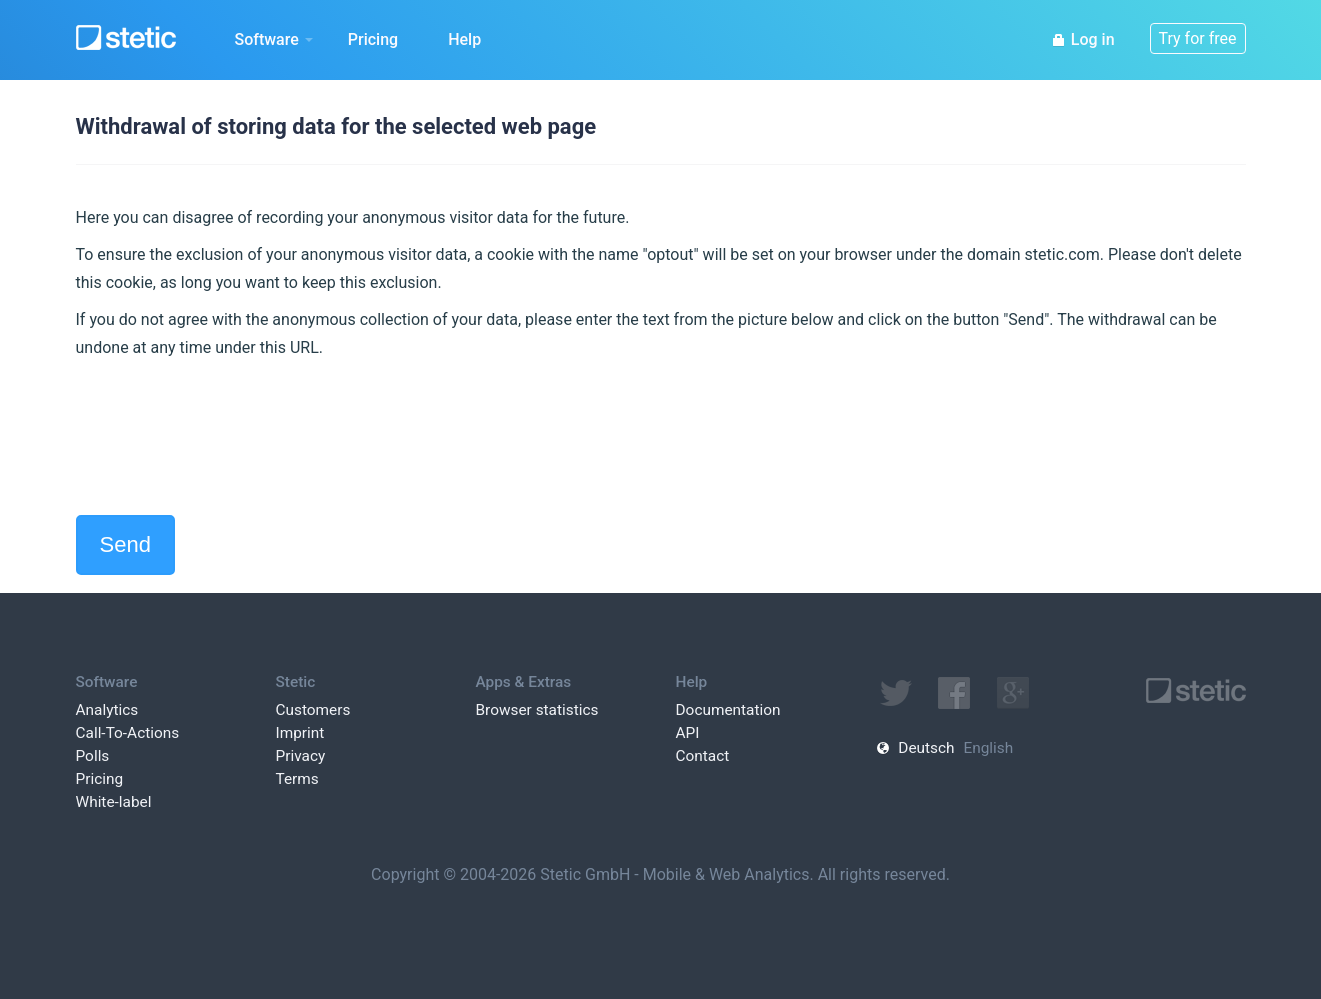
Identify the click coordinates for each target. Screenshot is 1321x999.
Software (274, 39)
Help (464, 39)
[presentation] (228, 438)
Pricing (373, 39)
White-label (114, 802)
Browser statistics (537, 710)
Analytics (107, 710)
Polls (93, 756)
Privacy (301, 756)
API (688, 733)
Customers (313, 710)
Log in (1083, 39)
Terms (297, 779)
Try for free (1198, 38)
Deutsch (926, 748)
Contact (703, 756)
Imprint (300, 733)
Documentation (728, 710)
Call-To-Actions (128, 733)
